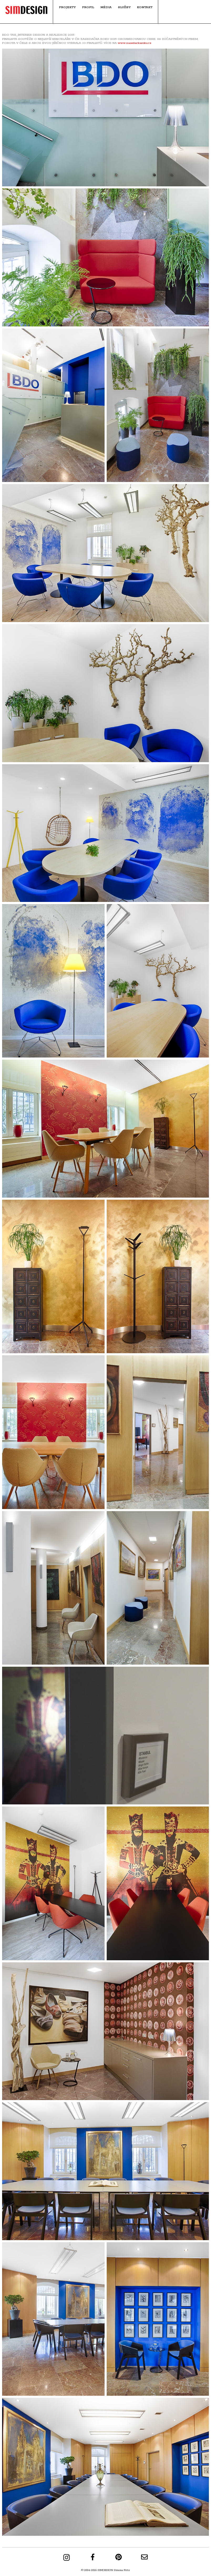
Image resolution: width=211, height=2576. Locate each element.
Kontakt (144, 7)
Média (106, 7)
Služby (124, 7)
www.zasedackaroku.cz (134, 43)
